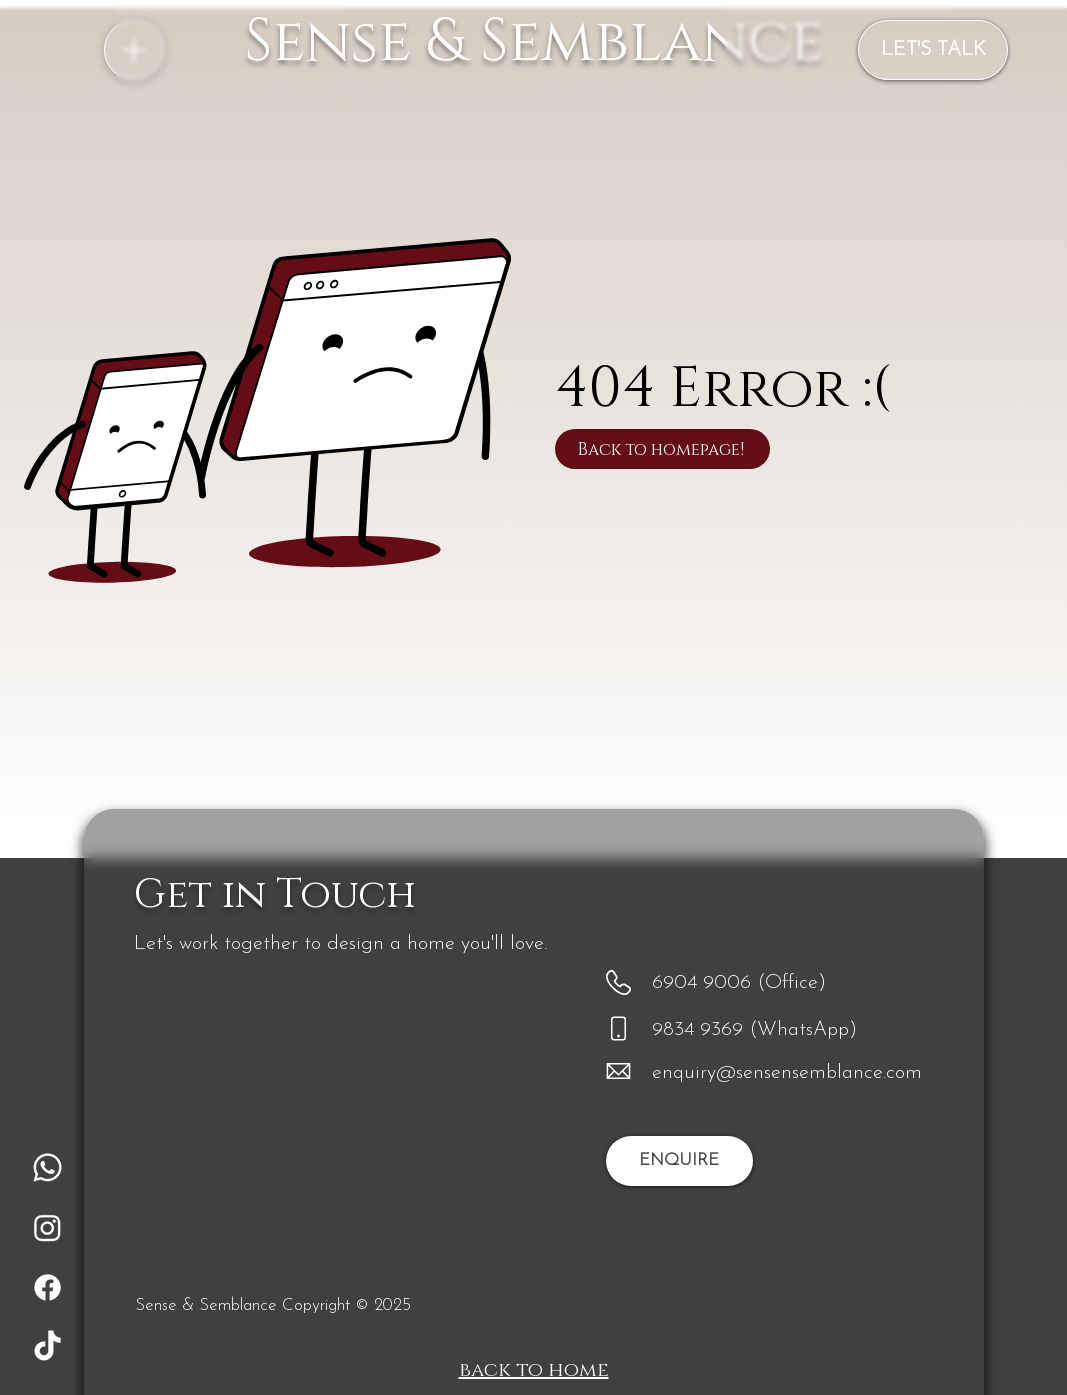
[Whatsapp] (47, 1167)
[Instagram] (47, 1227)
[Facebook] (47, 1287)
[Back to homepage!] (662, 449)
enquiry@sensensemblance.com (787, 1073)
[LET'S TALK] (933, 50)
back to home (534, 1370)
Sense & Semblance (533, 42)
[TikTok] (47, 1347)
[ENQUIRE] (679, 1161)
